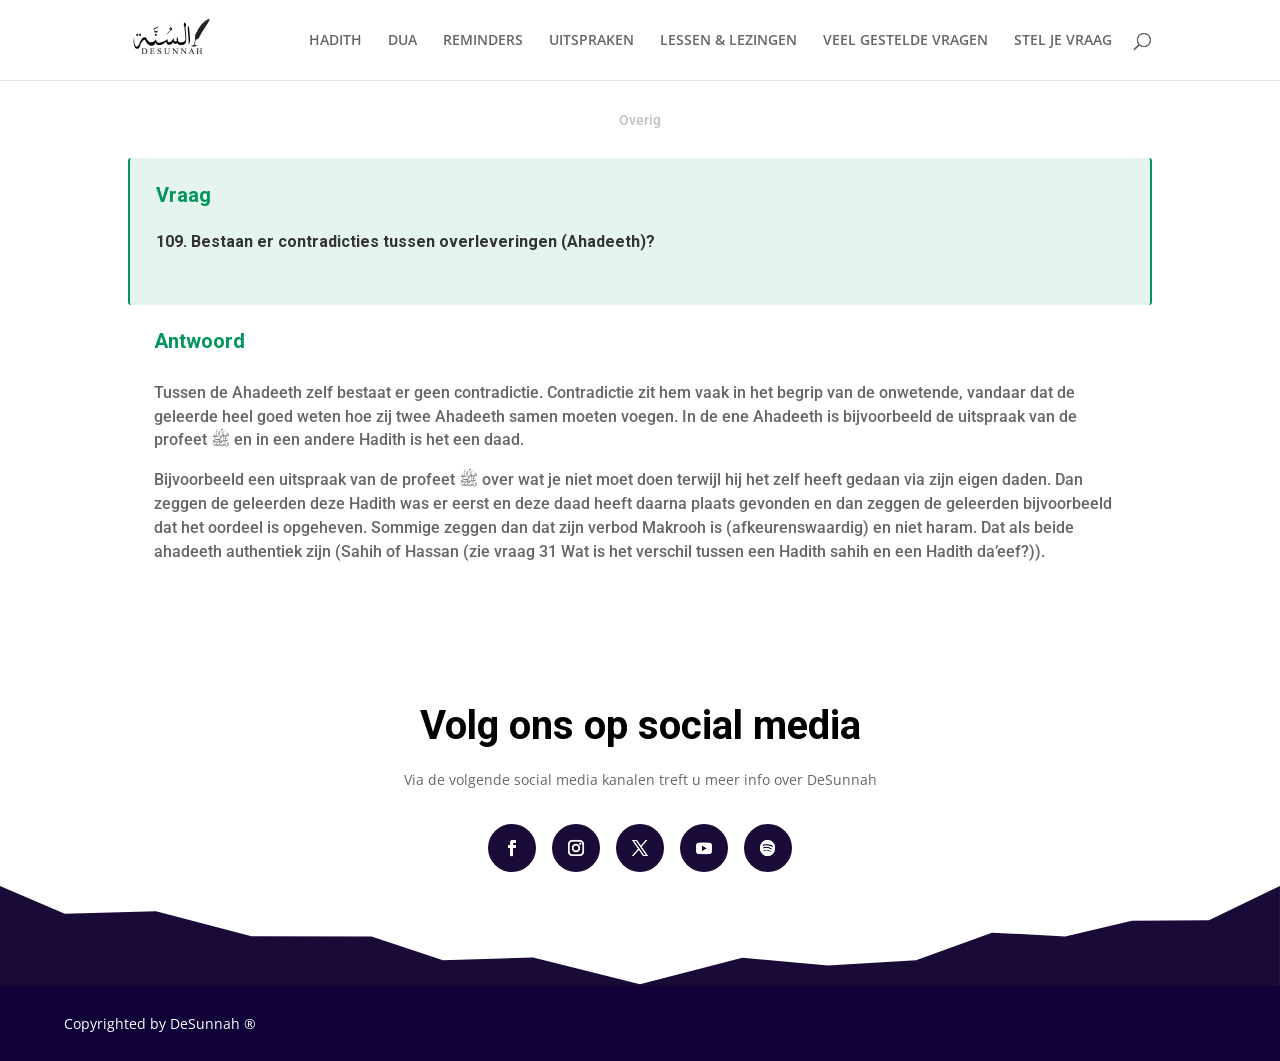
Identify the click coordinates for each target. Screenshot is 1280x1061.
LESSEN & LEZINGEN (728, 41)
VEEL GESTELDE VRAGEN (905, 41)
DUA (402, 41)
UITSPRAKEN (591, 41)
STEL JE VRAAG (1063, 41)
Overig (640, 120)
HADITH (335, 41)
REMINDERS (483, 41)
